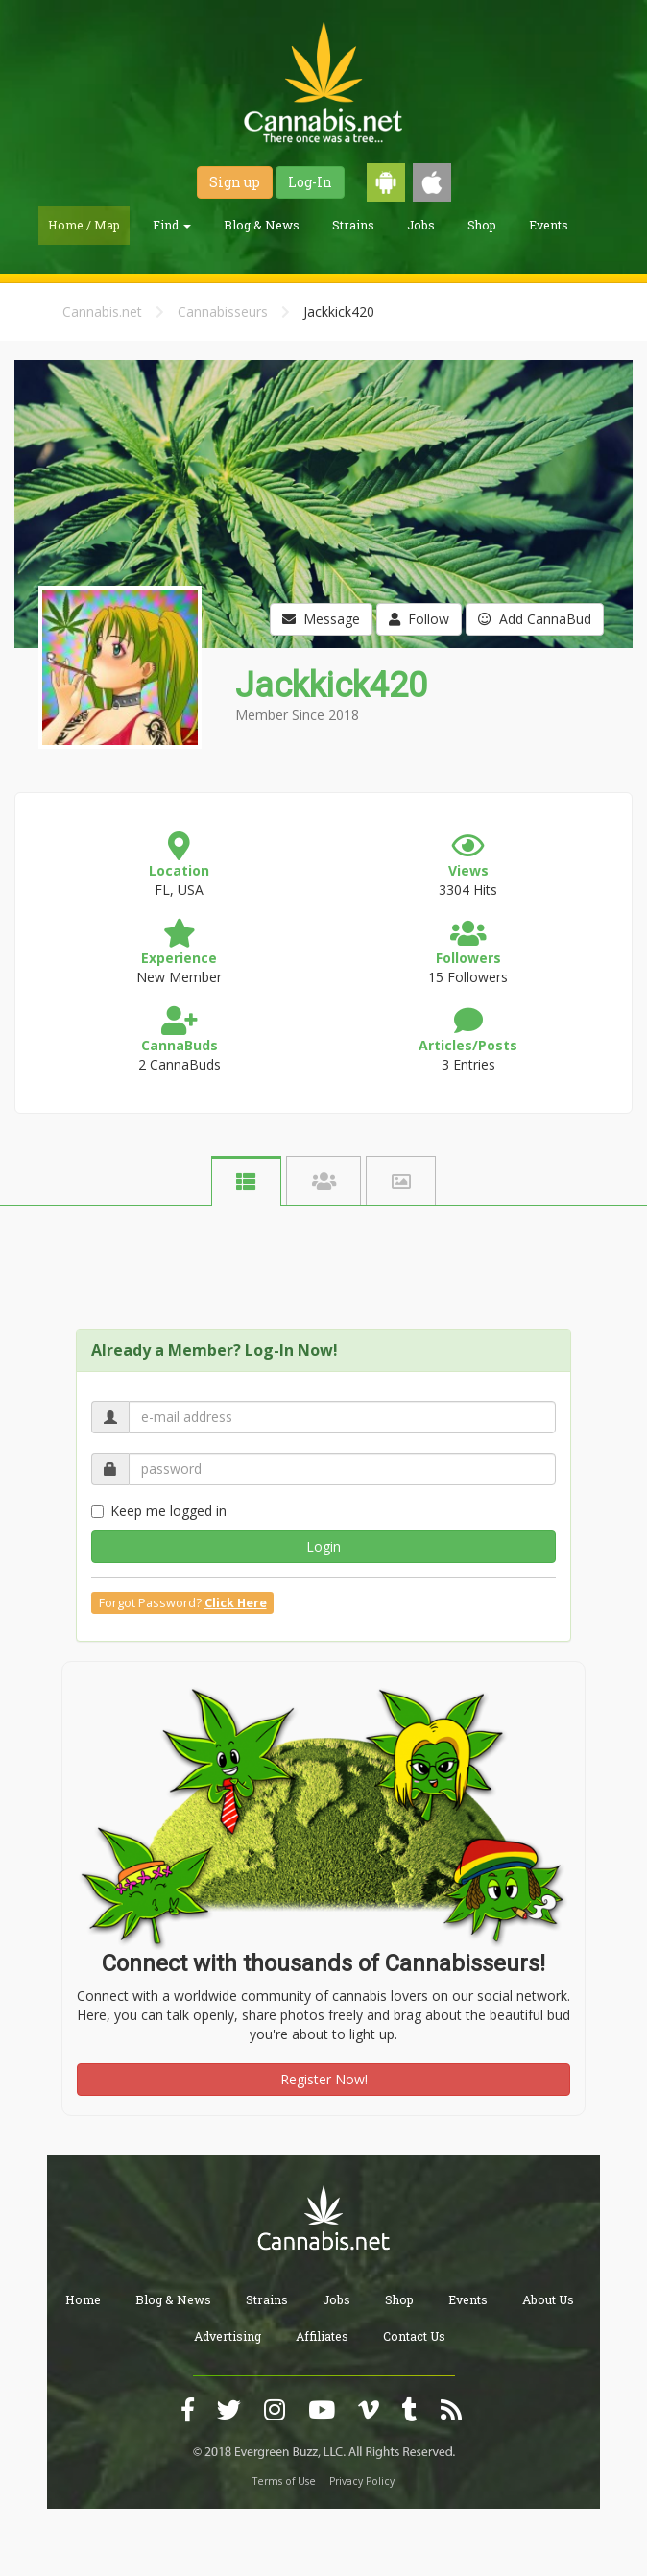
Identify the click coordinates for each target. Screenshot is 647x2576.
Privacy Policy (362, 2481)
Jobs (421, 224)
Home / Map (84, 224)
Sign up (234, 182)
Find (172, 224)
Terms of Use (284, 2481)
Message (321, 619)
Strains (353, 224)
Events (548, 224)
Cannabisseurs (223, 311)
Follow (419, 619)
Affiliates (322, 2336)
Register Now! (324, 2079)
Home (83, 2299)
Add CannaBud (534, 619)
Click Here (235, 1603)
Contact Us (414, 2336)
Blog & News (262, 224)
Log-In (310, 182)
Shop (481, 224)
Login (323, 1546)
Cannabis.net (102, 311)
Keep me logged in (159, 1511)
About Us (548, 2299)
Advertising (227, 2336)
